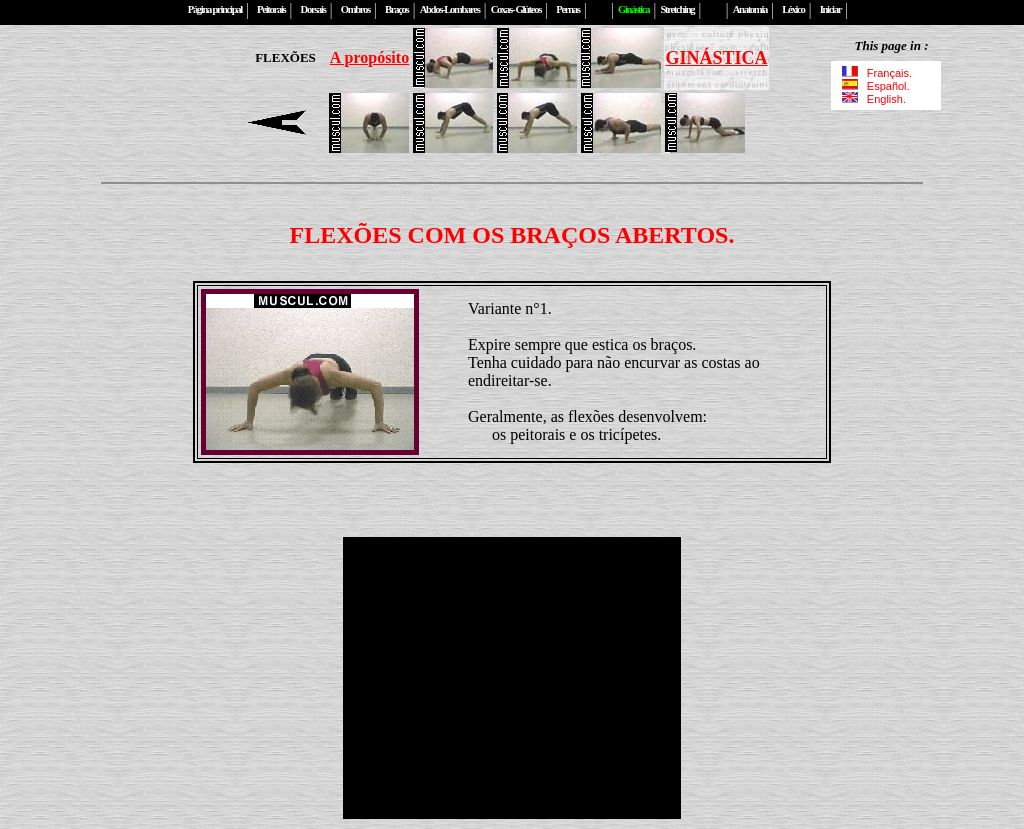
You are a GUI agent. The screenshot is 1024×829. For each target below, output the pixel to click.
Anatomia (750, 9)
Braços (396, 9)
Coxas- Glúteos (516, 9)
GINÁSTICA (716, 58)
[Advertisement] (124, 90)
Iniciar (830, 9)
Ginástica (633, 9)
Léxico (793, 9)
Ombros (355, 9)
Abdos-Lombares (450, 9)
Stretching (677, 9)
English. (872, 99)
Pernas (567, 9)
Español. (876, 86)
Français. (879, 73)
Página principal (215, 9)
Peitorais (271, 9)
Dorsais (313, 9)
